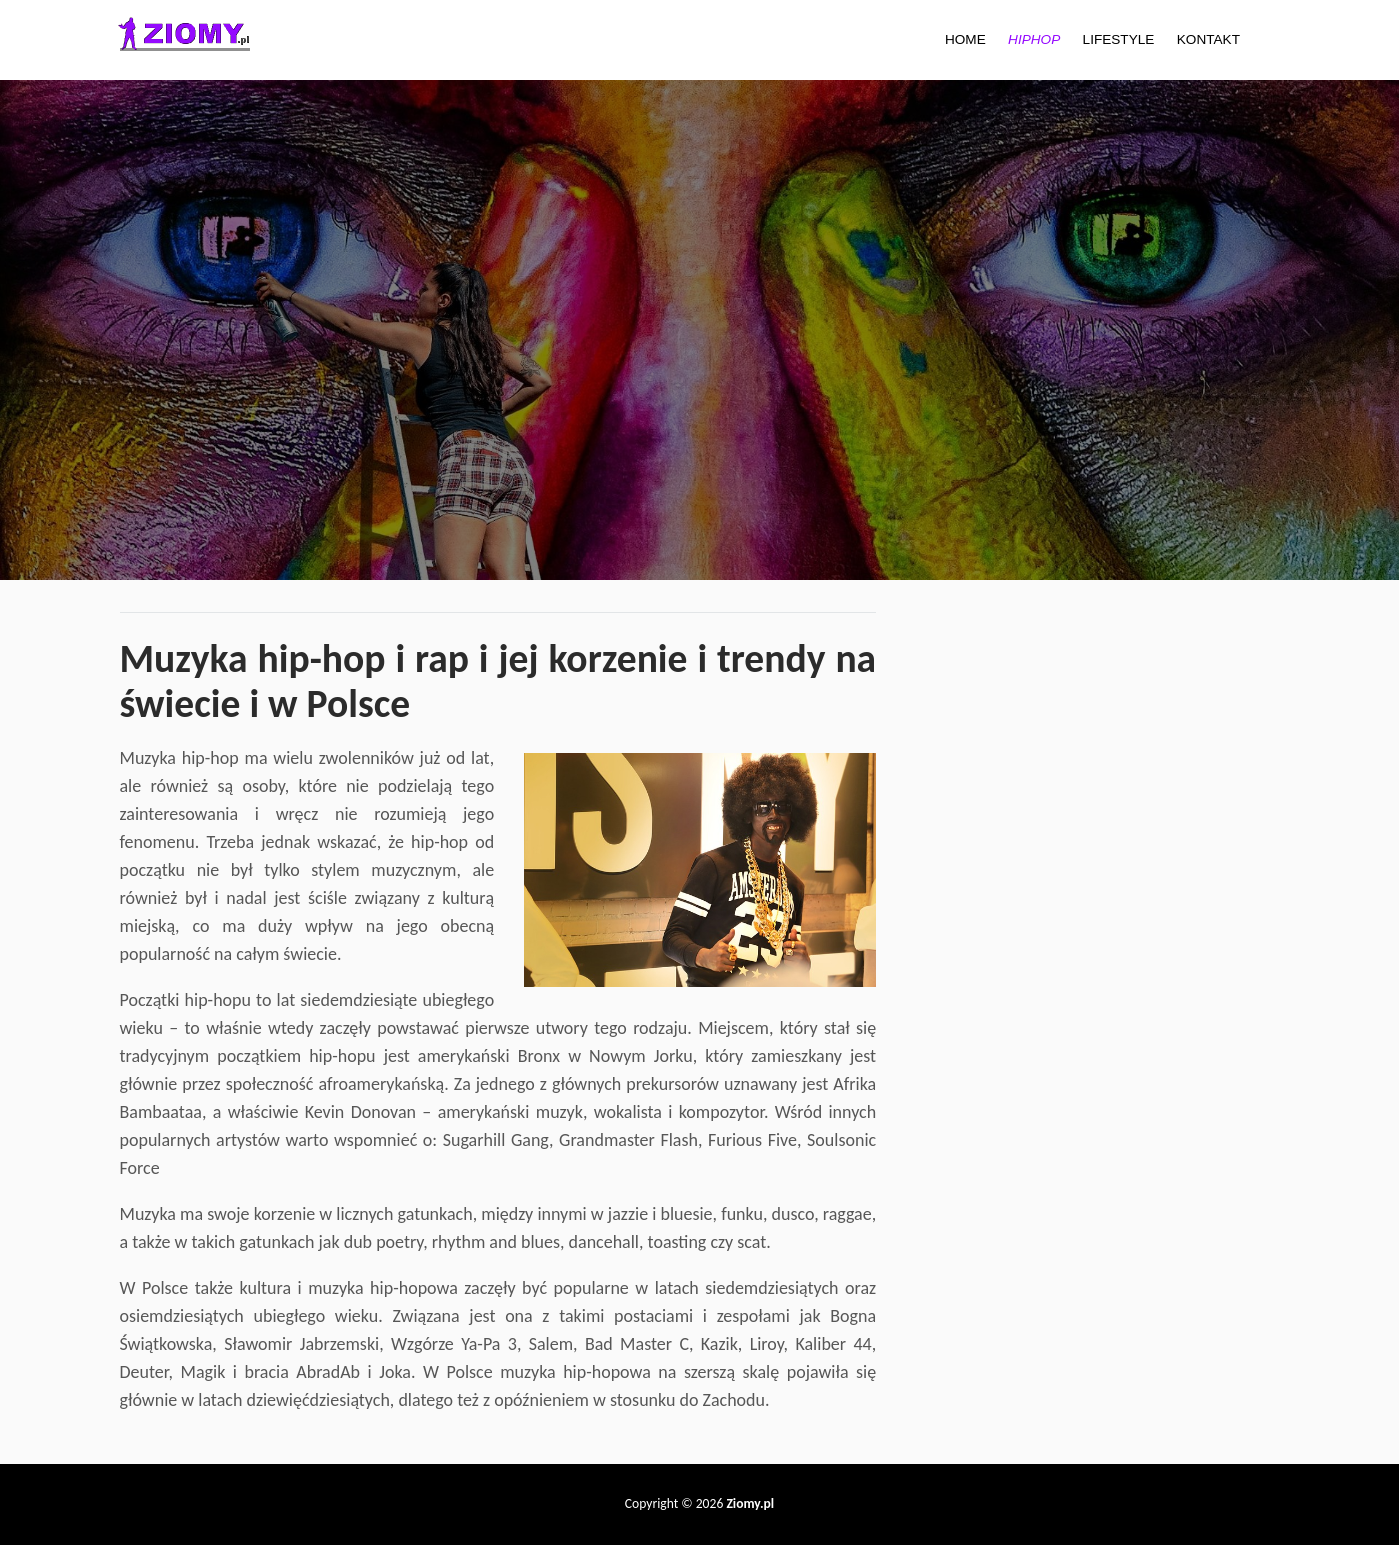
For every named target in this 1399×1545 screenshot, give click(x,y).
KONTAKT (1208, 39)
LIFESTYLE (1119, 39)
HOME (965, 39)
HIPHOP (1034, 39)
